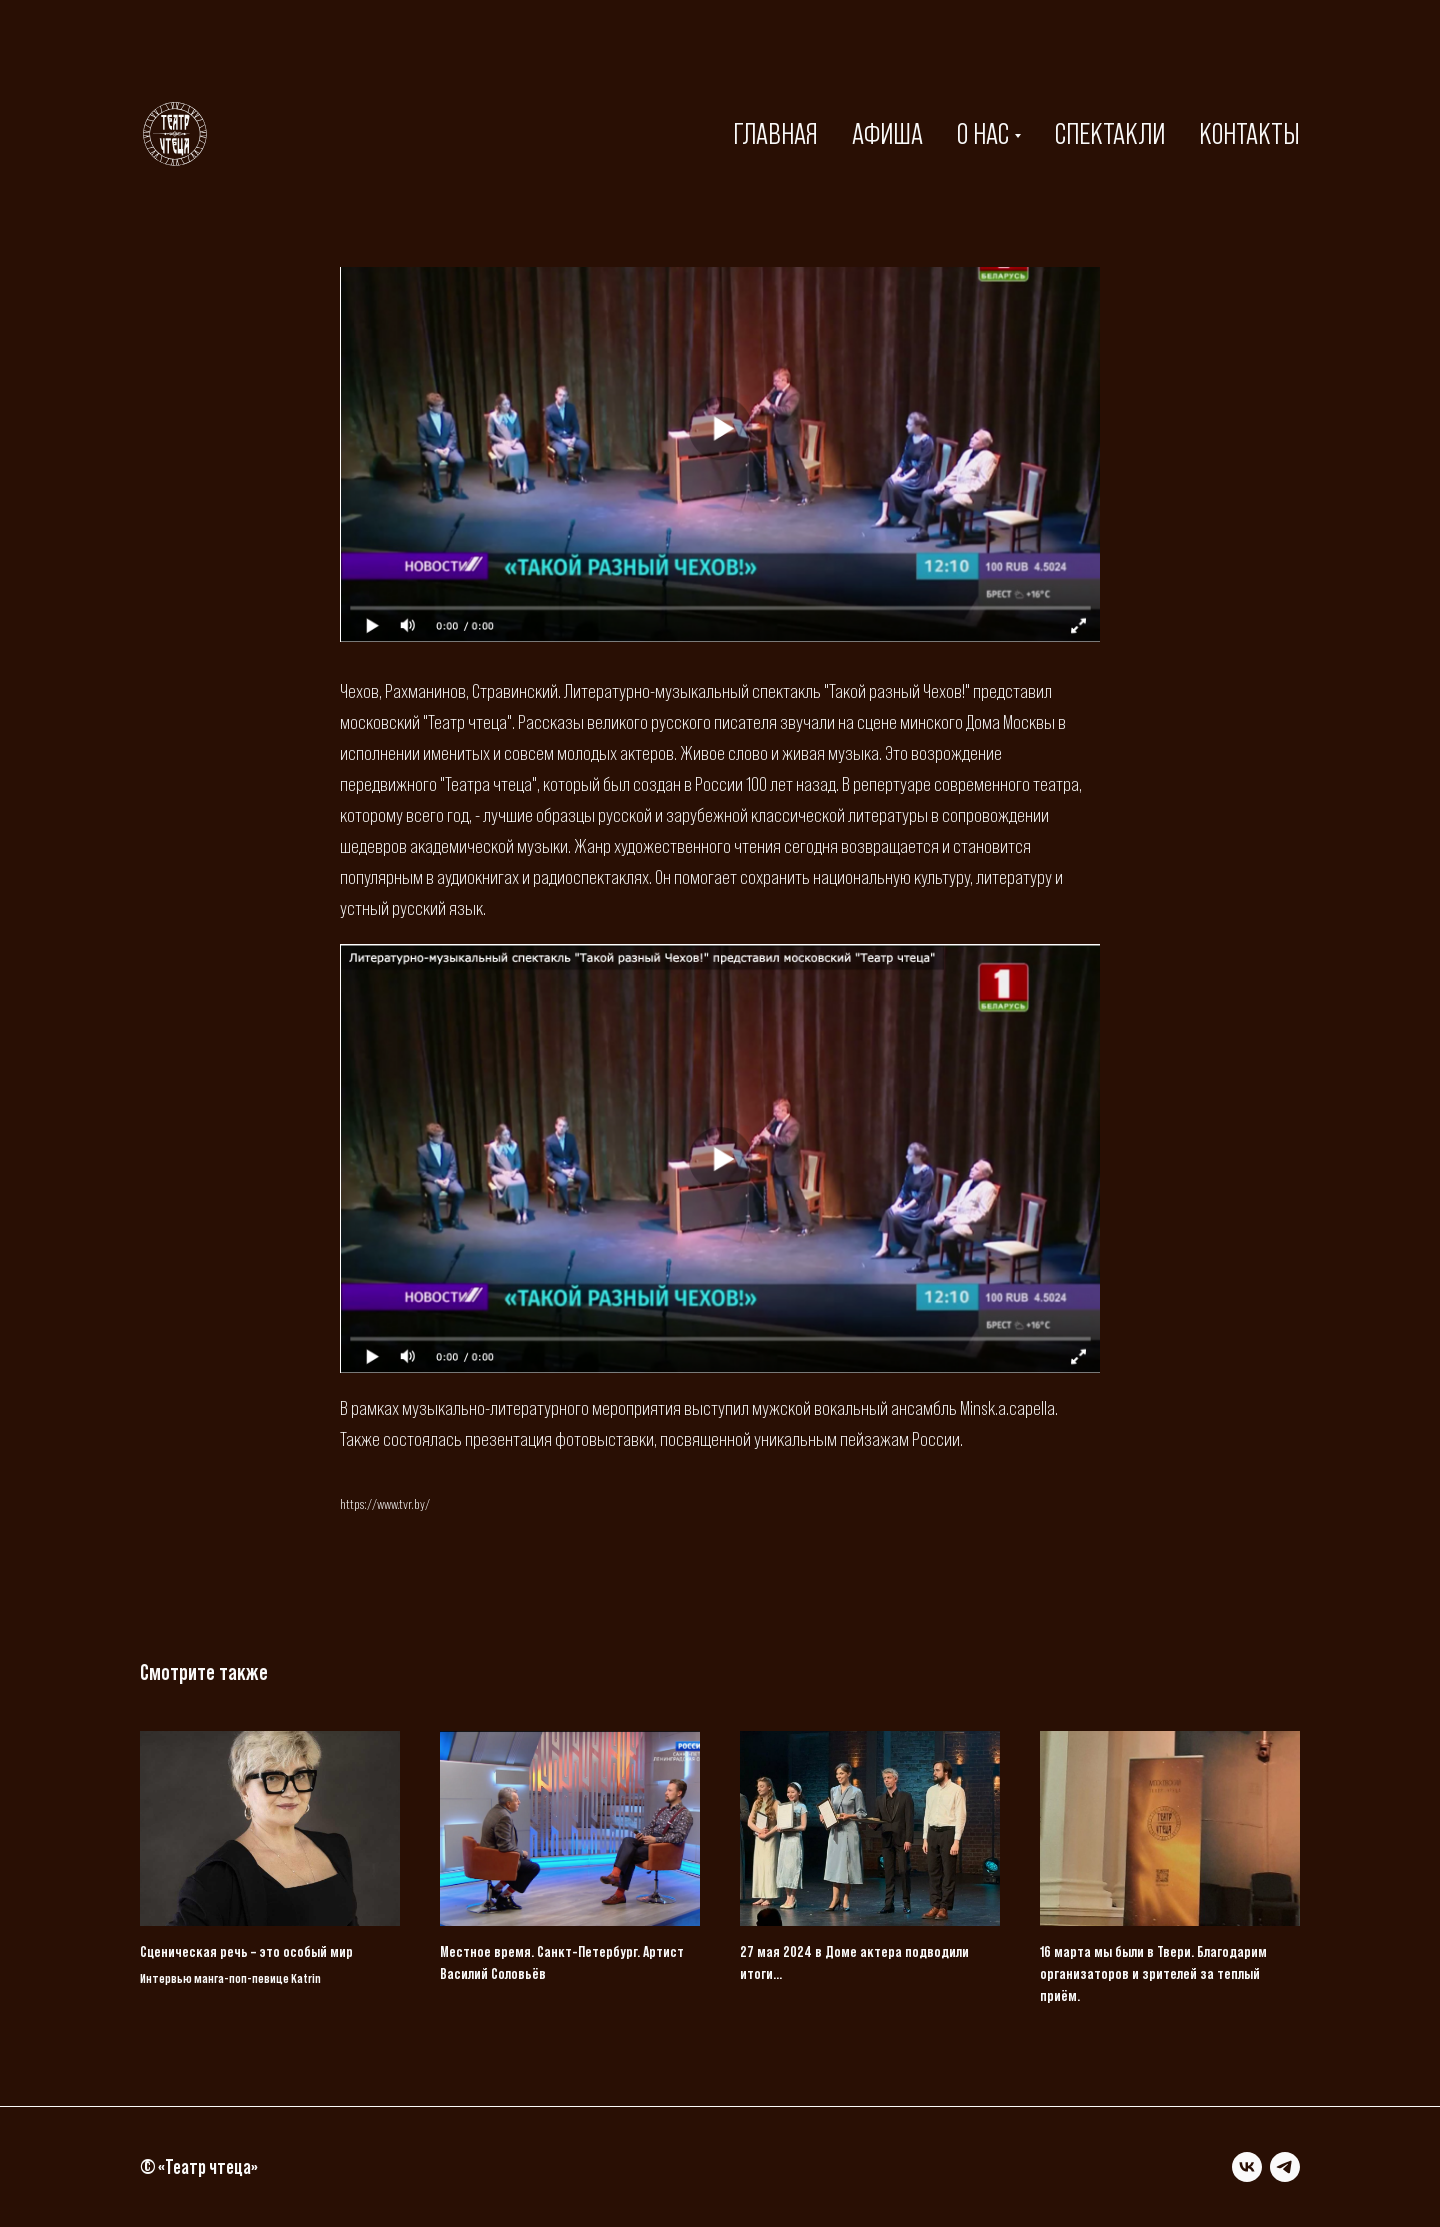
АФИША (887, 133)
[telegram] (1285, 2167)
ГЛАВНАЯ (775, 133)
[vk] (1247, 2167)
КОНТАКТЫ (1249, 133)
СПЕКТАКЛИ (1110, 133)
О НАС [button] (983, 133)
